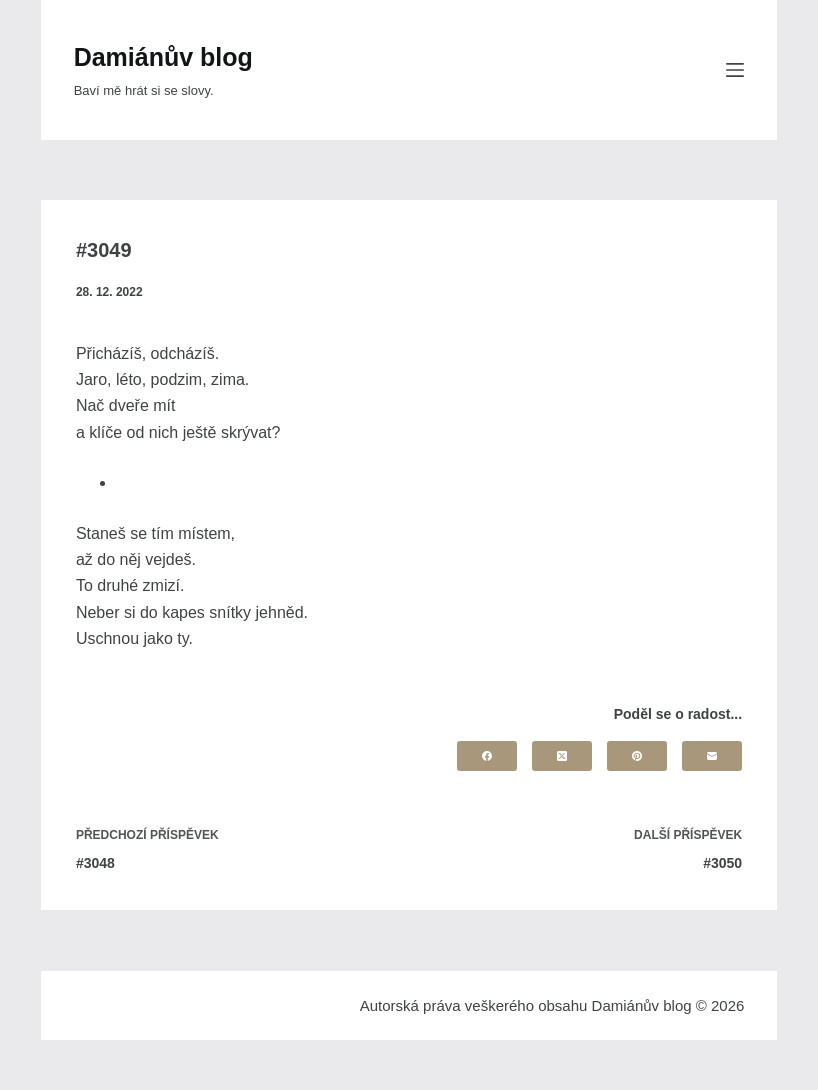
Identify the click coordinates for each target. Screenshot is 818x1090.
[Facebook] (487, 756)
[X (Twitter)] (562, 756)
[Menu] (735, 70)
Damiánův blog (163, 57)
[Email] (712, 756)
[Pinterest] (637, 756)
